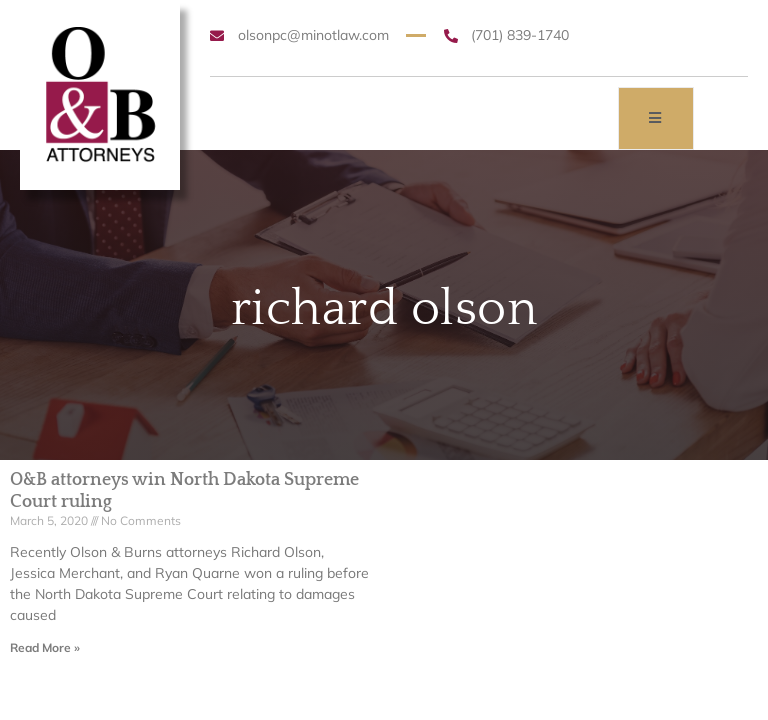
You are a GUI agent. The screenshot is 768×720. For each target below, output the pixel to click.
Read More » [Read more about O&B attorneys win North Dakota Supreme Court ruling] (45, 647)
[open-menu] (656, 118)
